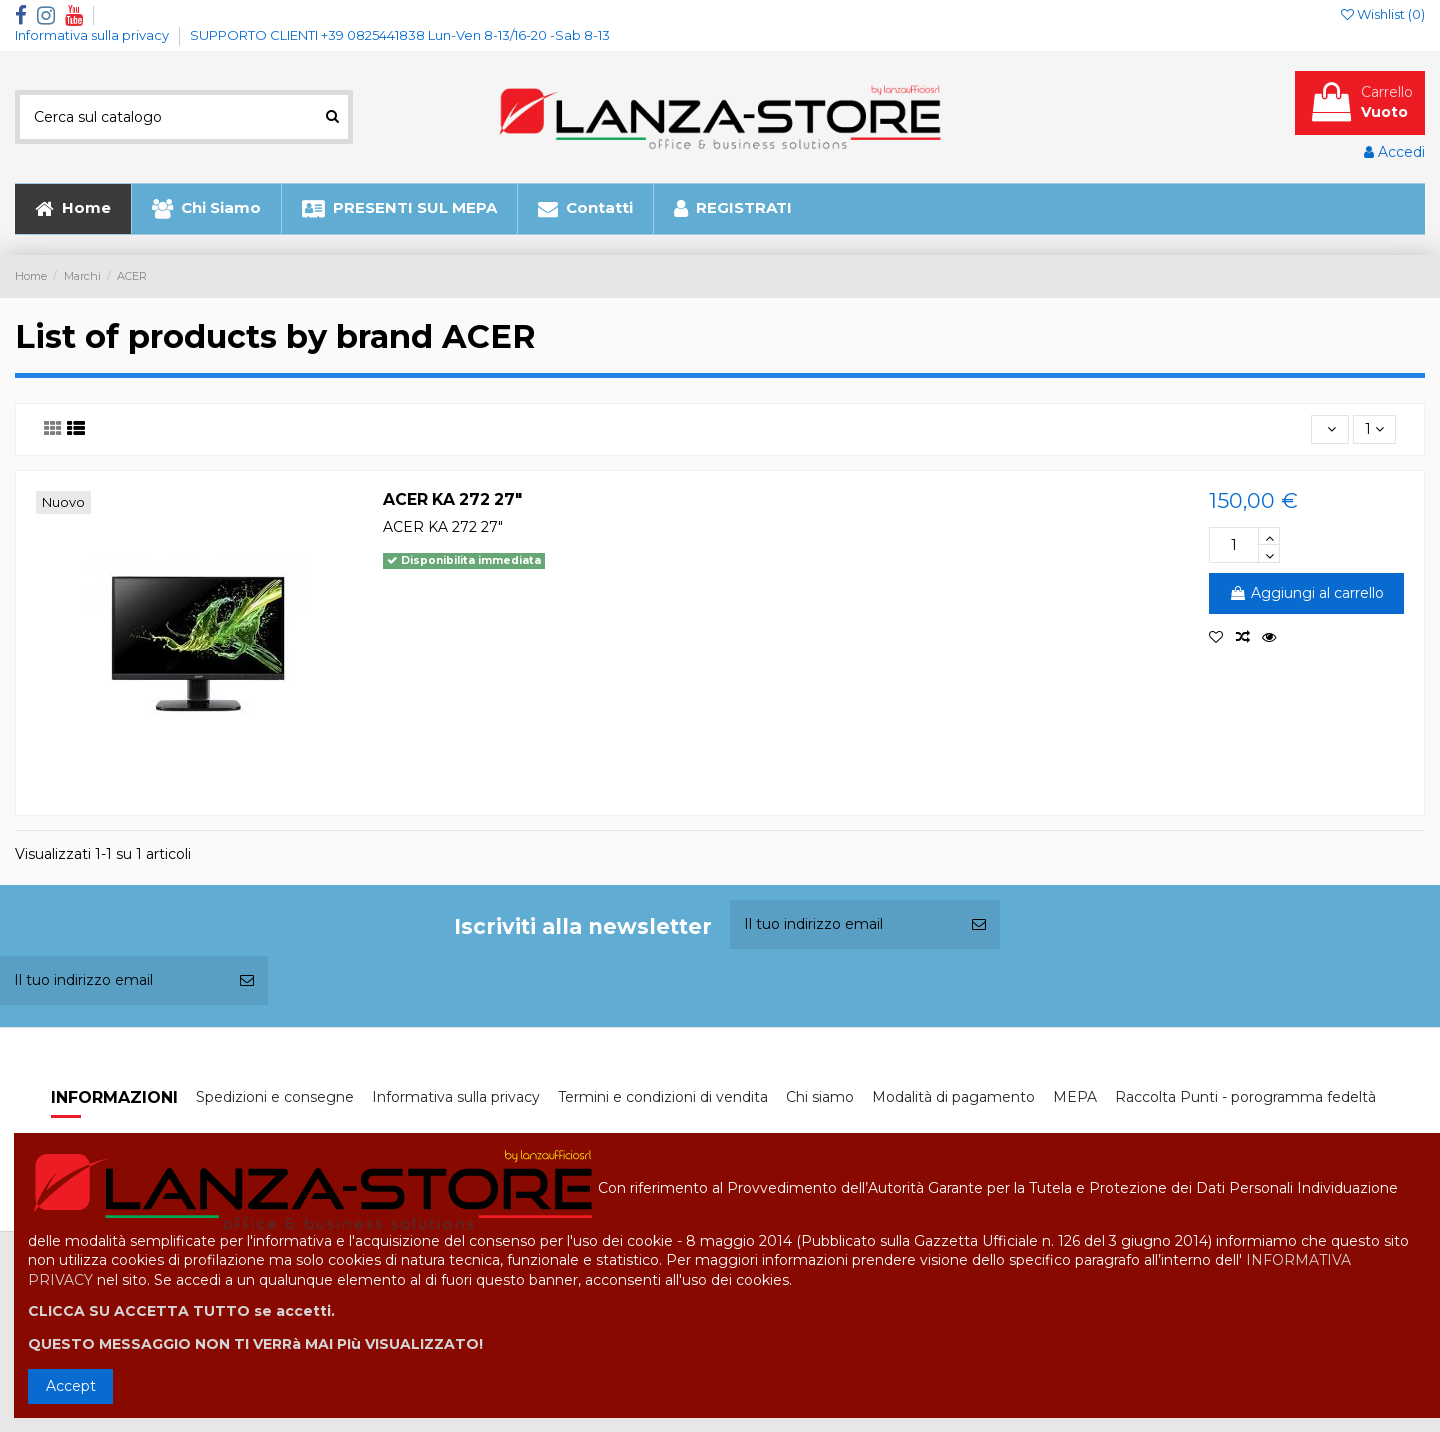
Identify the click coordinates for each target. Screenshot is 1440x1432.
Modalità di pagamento (953, 1097)
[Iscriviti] (979, 924)
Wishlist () (1383, 14)
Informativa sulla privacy (93, 35)
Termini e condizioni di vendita (663, 1097)
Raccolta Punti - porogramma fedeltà (1245, 1097)
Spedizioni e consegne (275, 1097)
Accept (71, 1386)
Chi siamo (820, 1097)
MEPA (1075, 1097)
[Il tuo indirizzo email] (844, 924)
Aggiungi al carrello (1306, 593)
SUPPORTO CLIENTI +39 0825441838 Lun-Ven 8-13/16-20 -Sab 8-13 (400, 35)
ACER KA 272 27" (452, 499)
